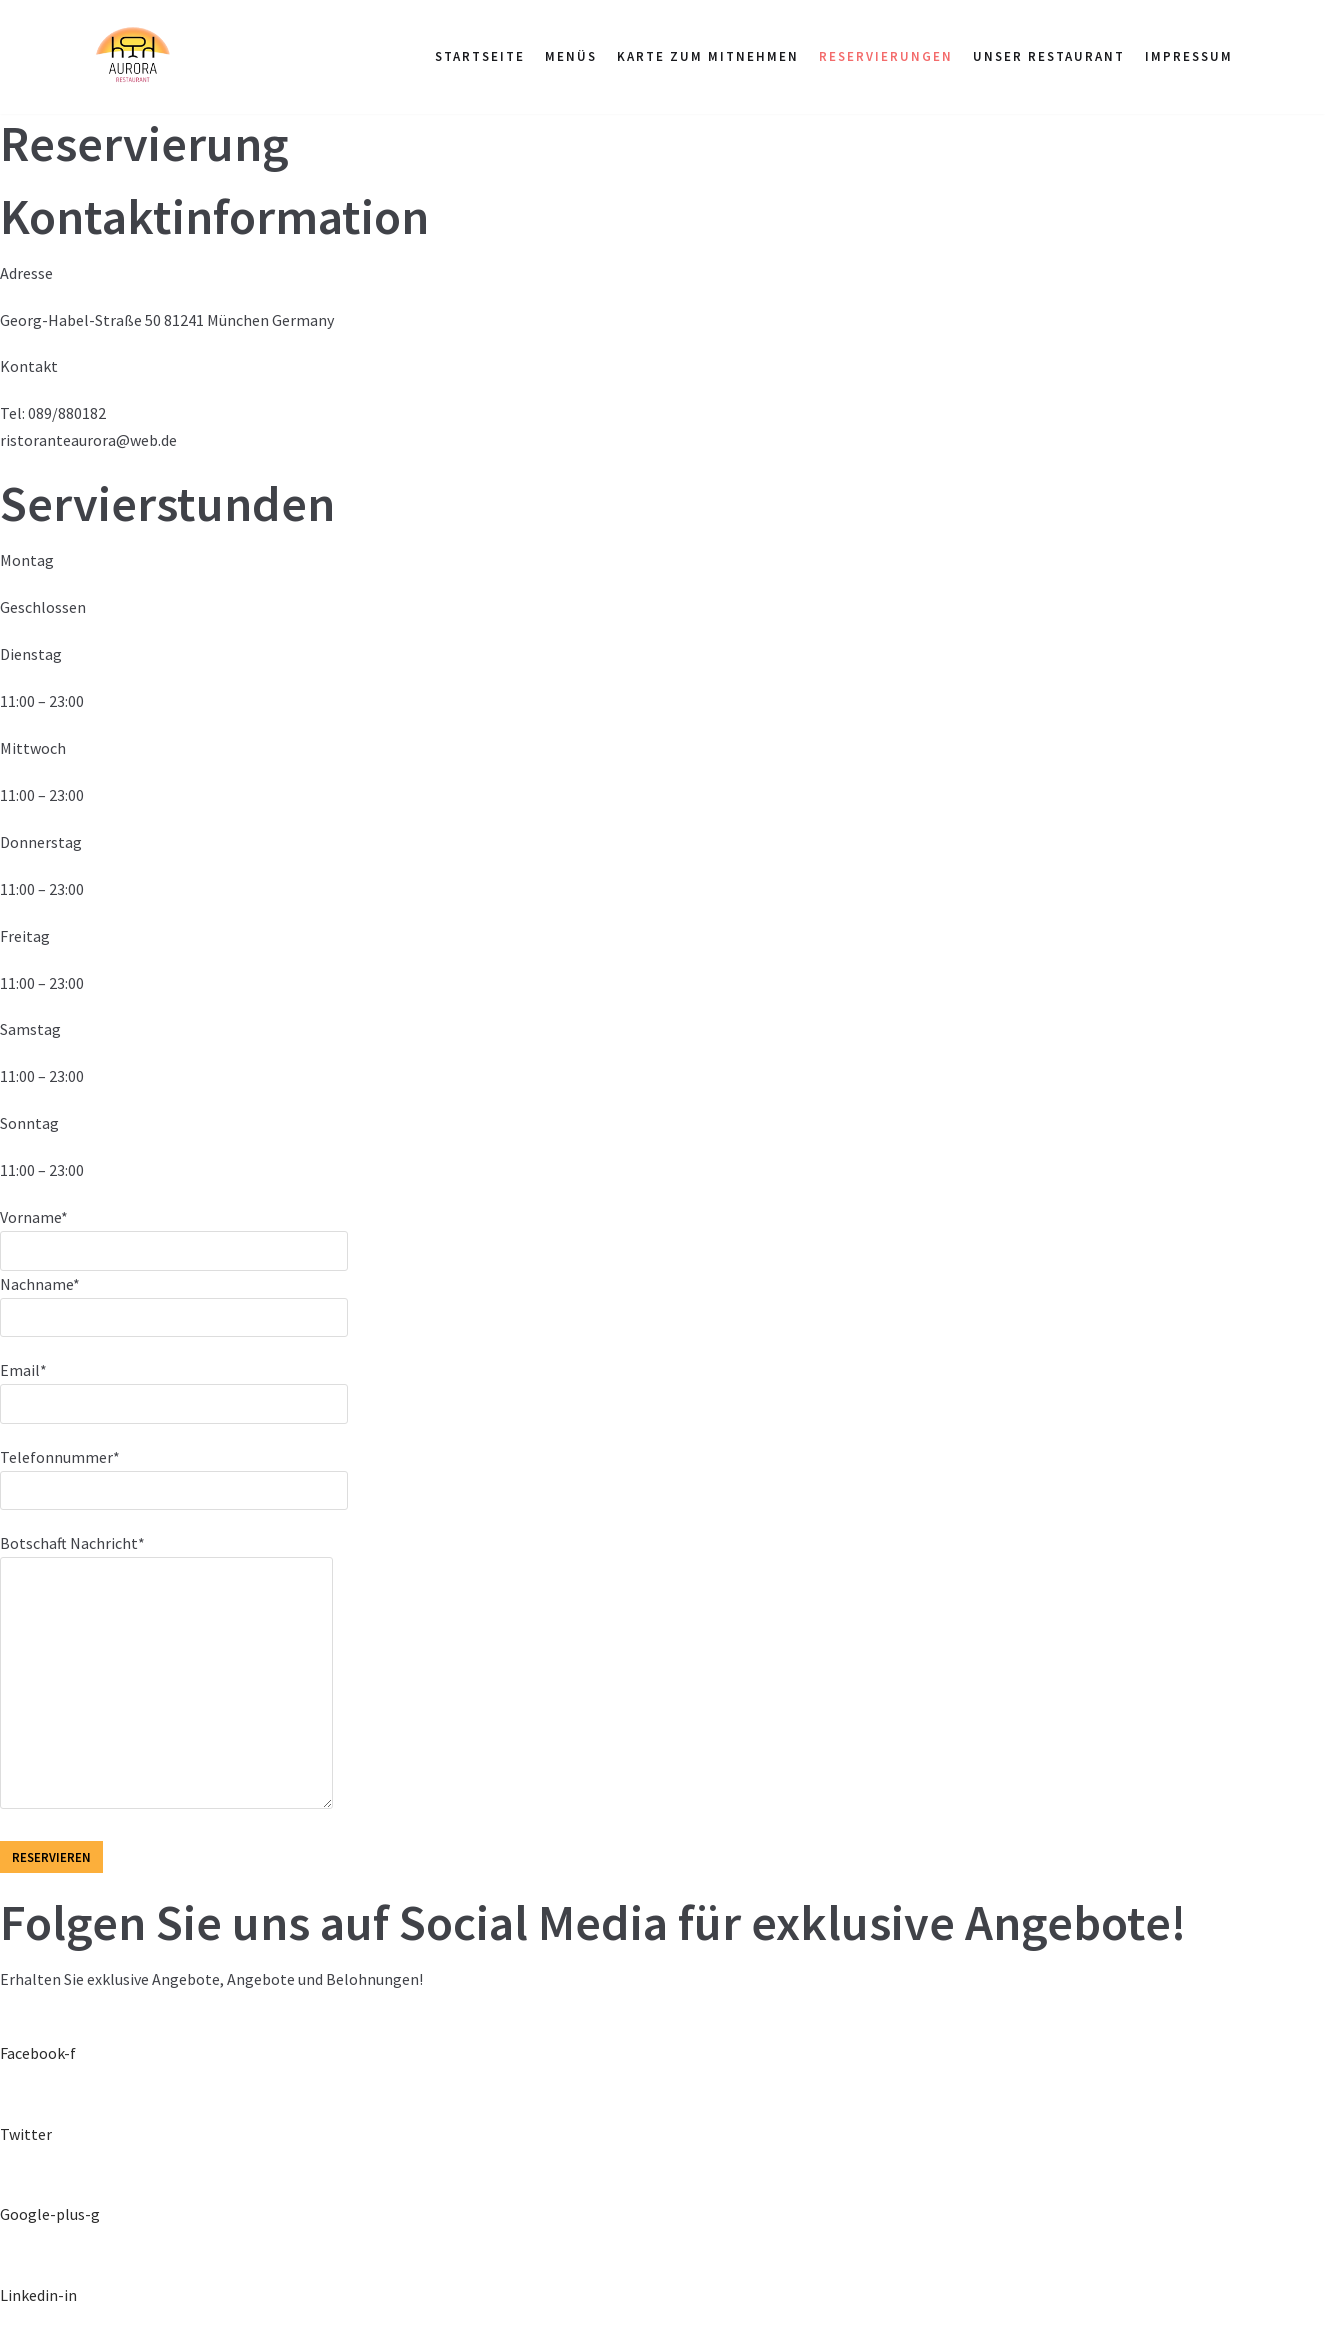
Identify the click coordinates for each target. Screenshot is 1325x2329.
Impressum (1189, 56)
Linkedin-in (38, 2295)
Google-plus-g (50, 2214)
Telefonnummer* (174, 1473)
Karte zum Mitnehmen (708, 56)
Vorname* (174, 1233)
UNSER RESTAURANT (1049, 56)
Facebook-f (38, 2053)
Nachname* (174, 1300)
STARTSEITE (480, 56)
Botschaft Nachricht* (166, 1673)
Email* (174, 1386)
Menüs (571, 56)
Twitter (26, 2134)
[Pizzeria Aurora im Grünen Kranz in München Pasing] (132, 57)
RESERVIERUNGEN (886, 56)
